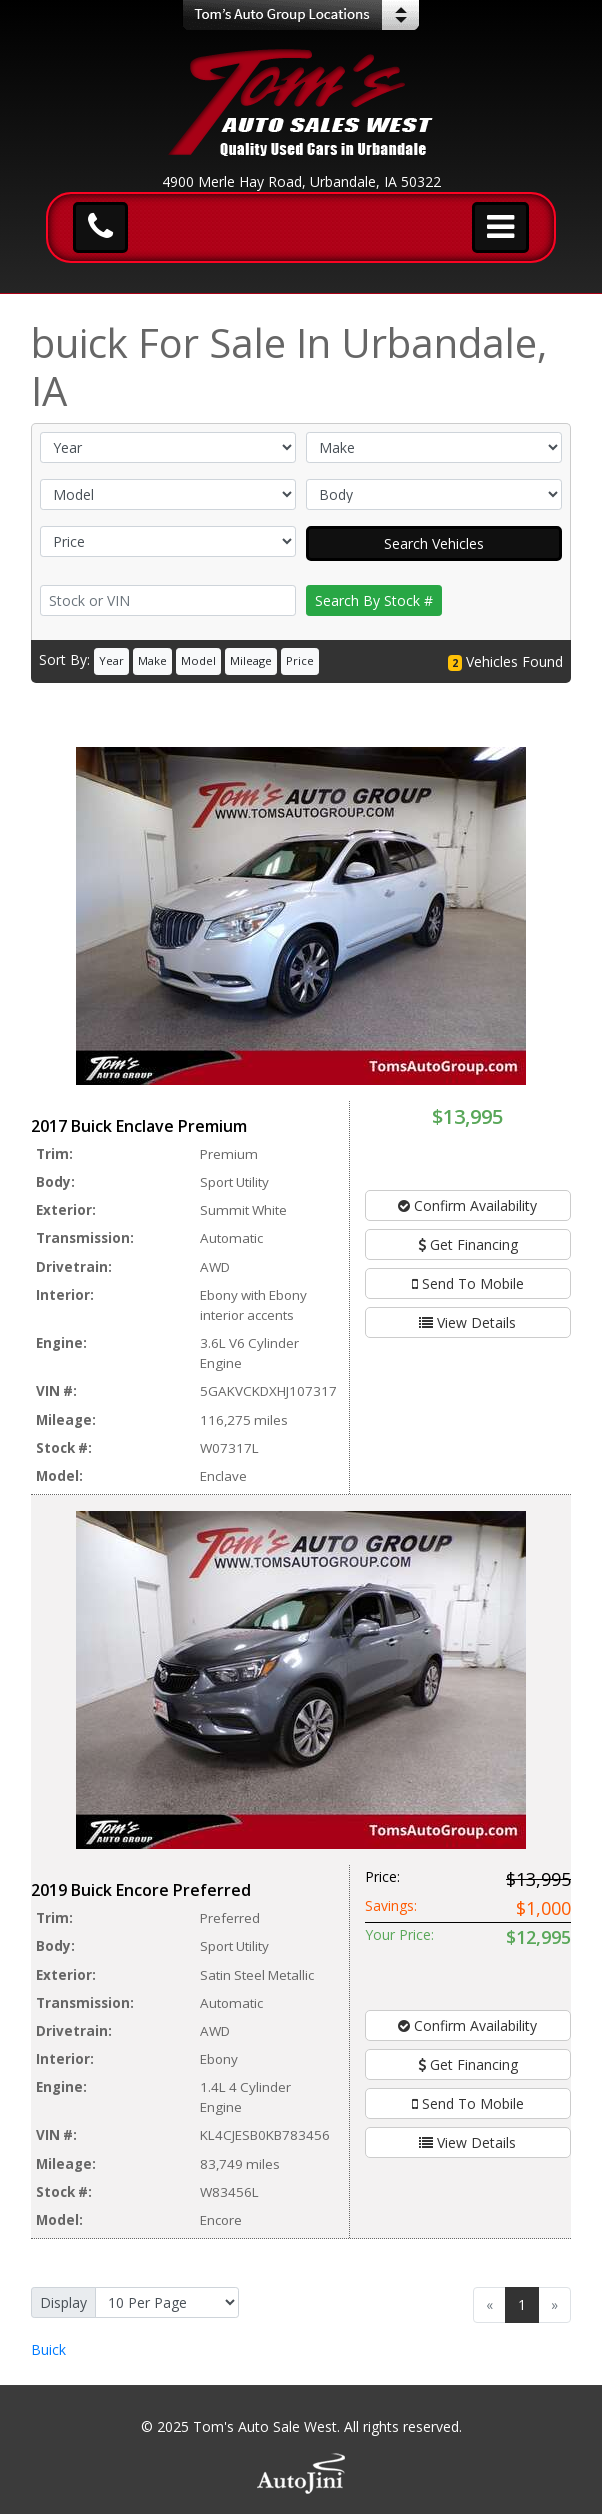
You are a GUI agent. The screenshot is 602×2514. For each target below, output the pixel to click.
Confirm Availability (467, 1205)
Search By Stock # (374, 600)
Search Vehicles (434, 543)
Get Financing (468, 1244)
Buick (48, 2349)
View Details (467, 1322)
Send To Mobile (468, 1283)
